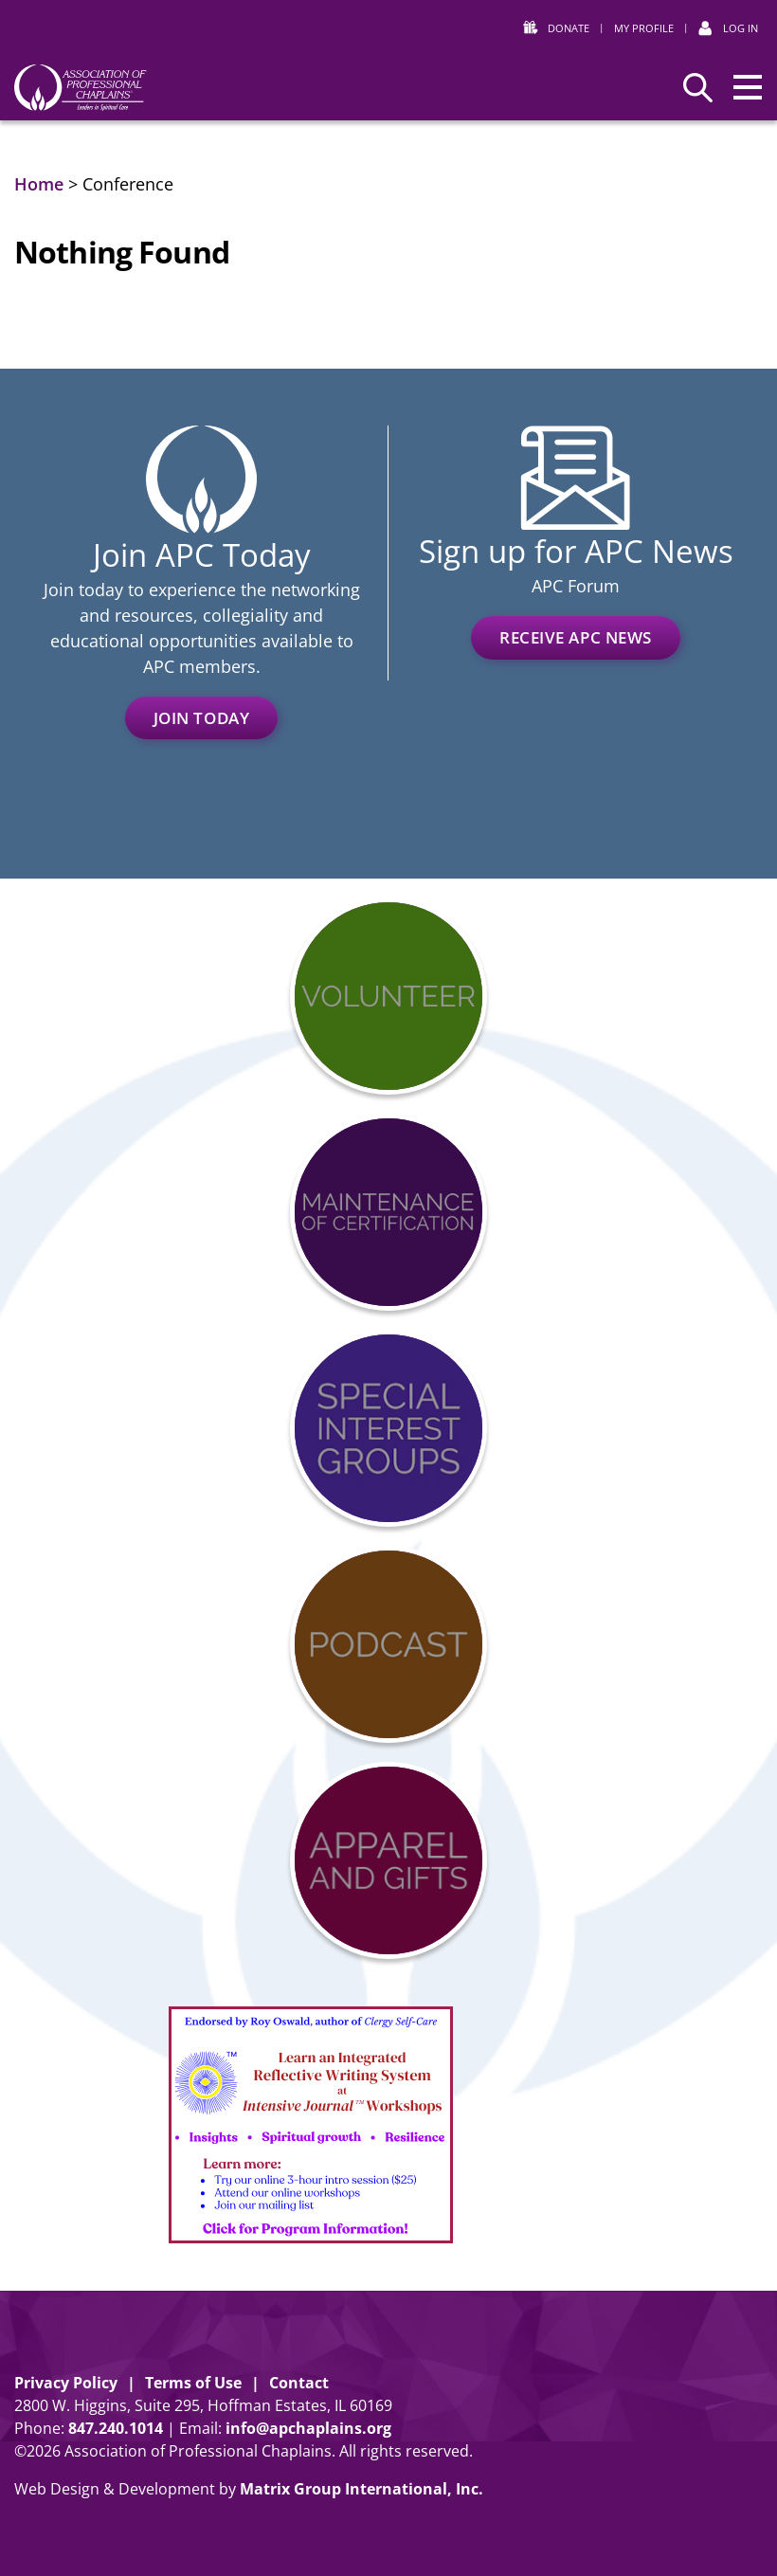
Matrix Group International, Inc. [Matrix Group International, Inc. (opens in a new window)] (361, 2488)
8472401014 (115, 2428)
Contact (299, 2382)
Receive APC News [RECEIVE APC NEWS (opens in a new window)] (575, 637)
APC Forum (576, 585)
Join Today (202, 718)
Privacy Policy (65, 2382)
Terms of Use (193, 2382)
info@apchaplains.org (308, 2428)
